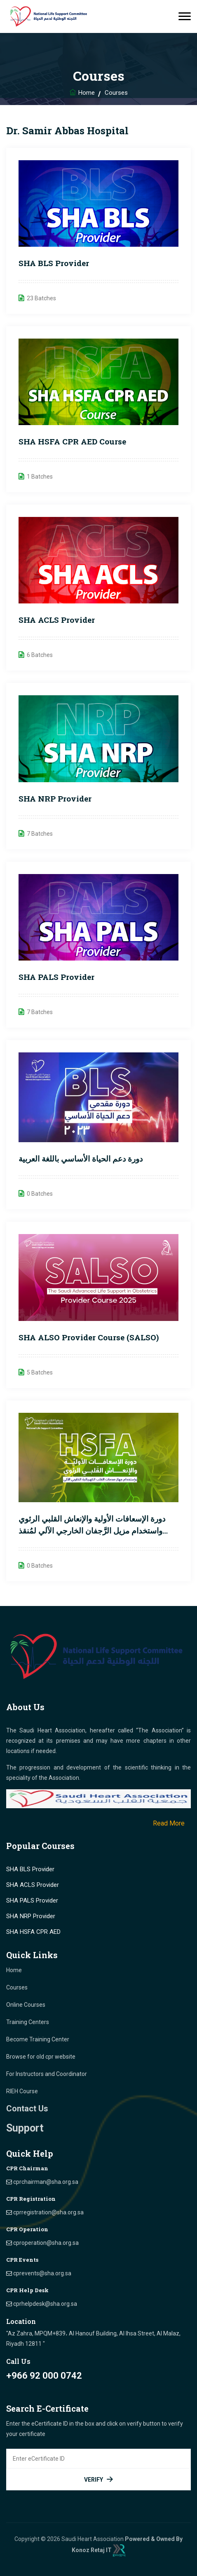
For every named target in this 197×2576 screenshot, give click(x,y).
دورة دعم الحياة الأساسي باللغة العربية (81, 1158)
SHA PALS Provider (56, 977)
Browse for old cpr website (40, 2056)
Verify (98, 2479)
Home (86, 92)
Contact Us (27, 2108)
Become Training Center (37, 2039)
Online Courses (25, 2004)
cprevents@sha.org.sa (42, 2273)
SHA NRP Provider (55, 798)
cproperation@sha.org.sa (46, 2242)
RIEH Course (22, 2091)
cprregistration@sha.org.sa (48, 2212)
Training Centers (27, 2022)
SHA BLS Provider (54, 263)
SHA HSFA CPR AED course (72, 441)
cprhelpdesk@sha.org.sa (45, 2303)
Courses (17, 1987)
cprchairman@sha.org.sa (45, 2182)
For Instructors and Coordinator (46, 2074)
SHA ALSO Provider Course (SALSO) (89, 1337)
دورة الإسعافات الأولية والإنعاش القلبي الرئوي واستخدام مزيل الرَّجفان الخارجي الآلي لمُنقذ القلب (92, 1530)
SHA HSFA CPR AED (33, 1932)
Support (25, 2128)
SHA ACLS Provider (57, 620)
